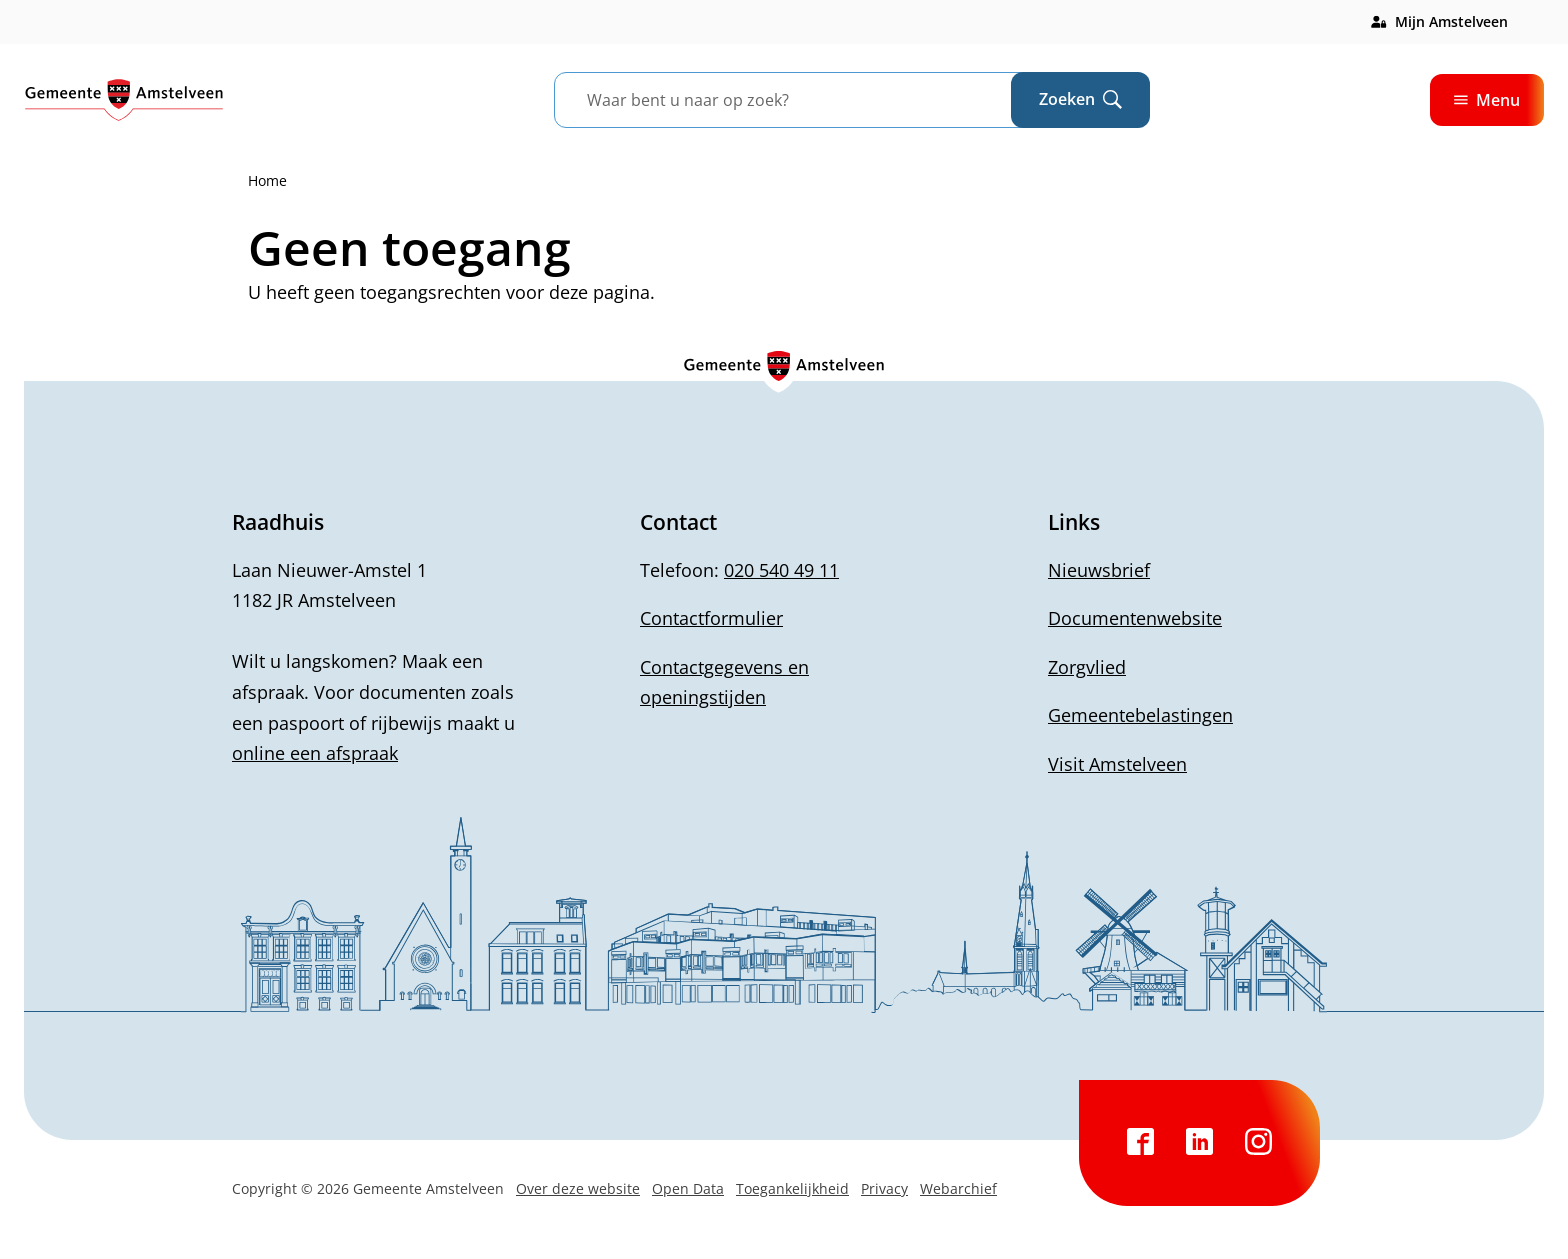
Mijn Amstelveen (1451, 21)
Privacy (884, 1188)
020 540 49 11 (781, 570)
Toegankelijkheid (792, 1188)
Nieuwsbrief (1099, 570)
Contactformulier (711, 618)
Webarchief (958, 1188)
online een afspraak (315, 753)
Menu (1487, 100)
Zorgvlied (1087, 667)
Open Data (688, 1188)
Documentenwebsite (1135, 618)
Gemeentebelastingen (1140, 715)
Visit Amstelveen (1117, 764)
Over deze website (578, 1188)
